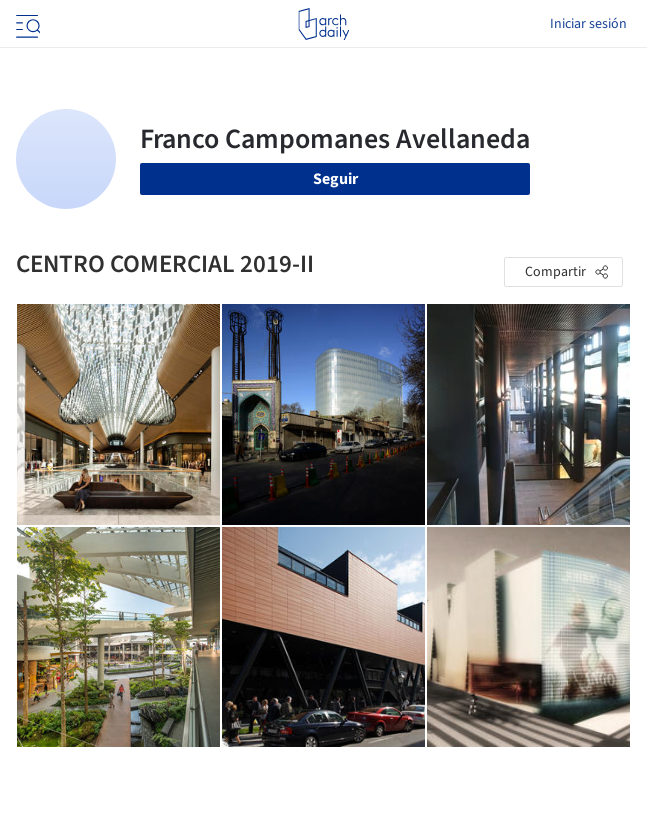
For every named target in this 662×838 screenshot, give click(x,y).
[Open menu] (26, 24)
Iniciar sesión (588, 24)
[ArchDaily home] (323, 24)
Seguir (335, 179)
